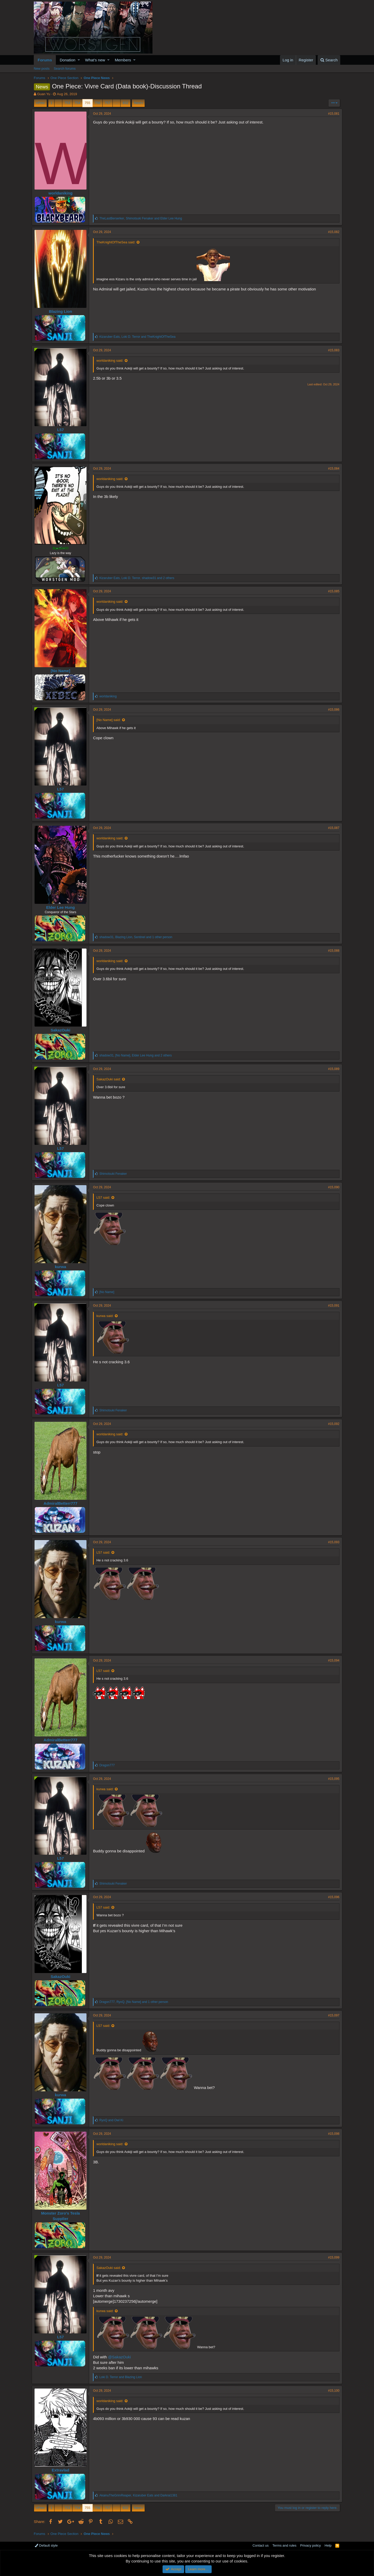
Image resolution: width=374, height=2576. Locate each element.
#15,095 (331, 1779)
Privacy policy (310, 2545)
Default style (46, 2545)
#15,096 (331, 1897)
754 (77, 103)
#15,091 (331, 1305)
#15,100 (331, 2390)
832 (125, 103)
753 (67, 103)
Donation (67, 60)
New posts (42, 68)
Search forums (65, 68)
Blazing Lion (62, 311)
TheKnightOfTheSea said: (117, 242)
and (113, 2120)
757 (107, 103)
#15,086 (331, 709)
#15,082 (331, 232)
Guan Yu (43, 94)
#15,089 (331, 1069)
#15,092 (331, 1424)
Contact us (260, 2545)
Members (123, 60)
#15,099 (331, 2257)
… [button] (58, 103)
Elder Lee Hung (62, 907)
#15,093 (331, 1542)
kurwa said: (107, 1316)
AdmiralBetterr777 (62, 1503)
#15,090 (331, 1187)
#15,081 (331, 113)
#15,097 (331, 2015)
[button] (78, 60)
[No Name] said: (110, 720)
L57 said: (105, 1197)
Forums (45, 60)
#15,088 (331, 950)
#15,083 (331, 350)
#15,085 (331, 591)
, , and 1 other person (137, 937)
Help (328, 2545)
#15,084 (331, 468)
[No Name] (62, 671)
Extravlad (62, 2470)
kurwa (62, 1266)
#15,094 (331, 1660)
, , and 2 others (138, 578)
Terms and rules (284, 2545)
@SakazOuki (121, 2357)
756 (98, 103)
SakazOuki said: (110, 1079)
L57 (62, 429)
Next (137, 103)
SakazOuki (62, 1030)
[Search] (329, 60)
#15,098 (331, 2134)
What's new (95, 60)
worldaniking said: (111, 360)
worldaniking (62, 193)
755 (87, 103)
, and (142, 218)
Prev (41, 103)
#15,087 (331, 828)
